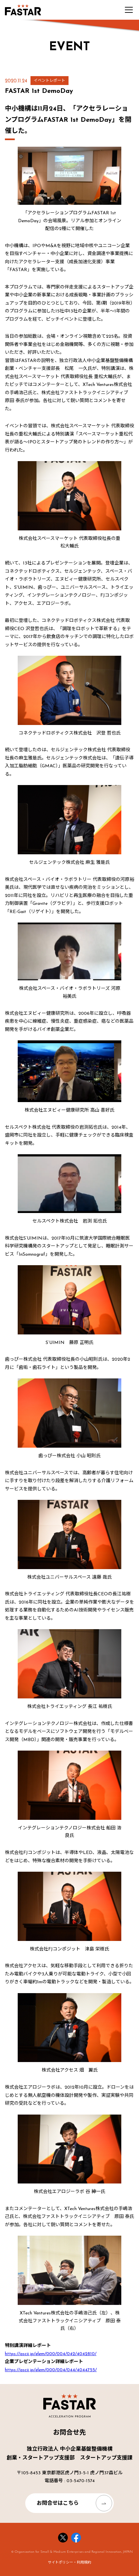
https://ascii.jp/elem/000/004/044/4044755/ (51, 2370)
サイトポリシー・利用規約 (69, 2563)
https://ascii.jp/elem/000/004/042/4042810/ (50, 2354)
